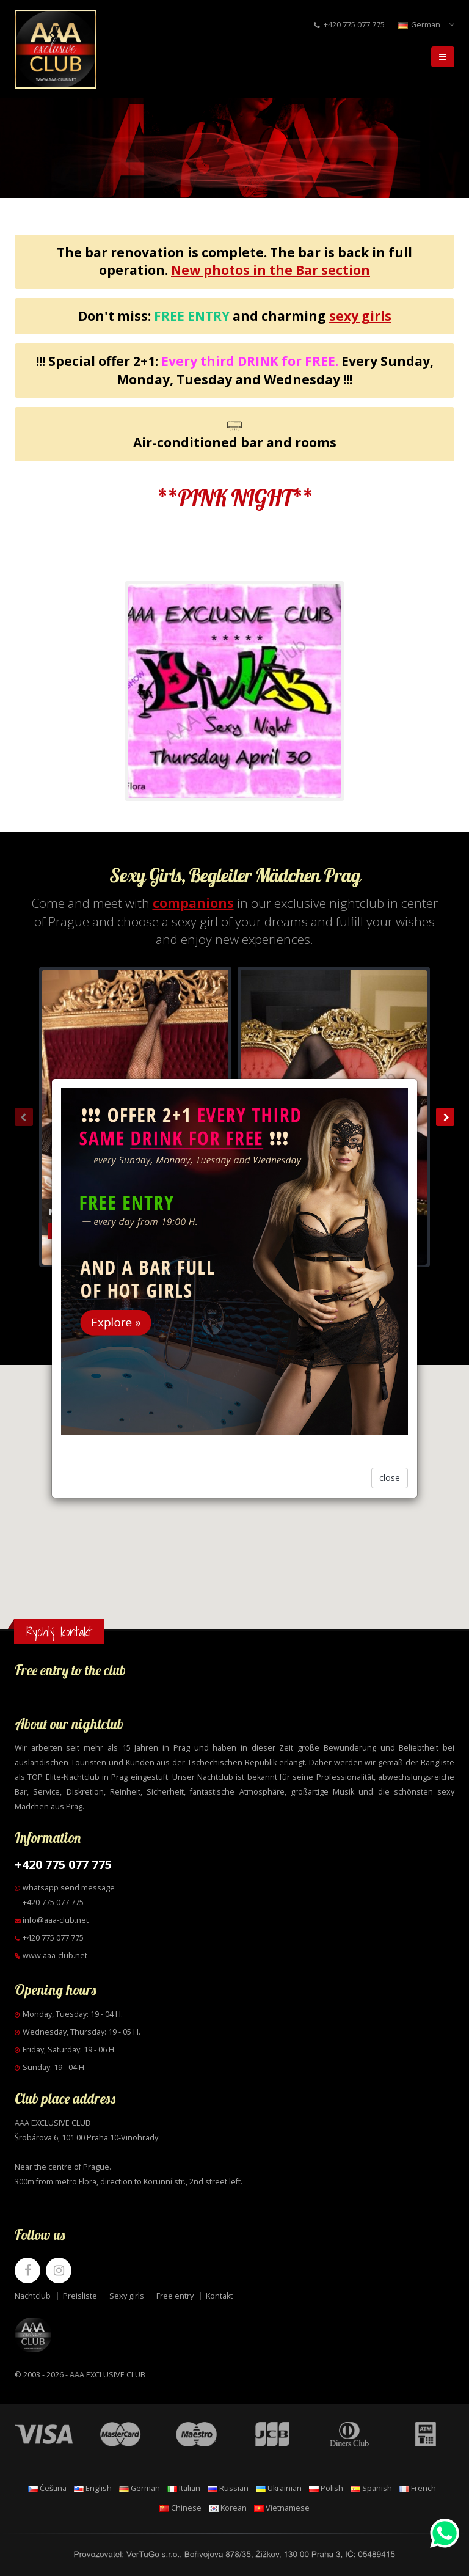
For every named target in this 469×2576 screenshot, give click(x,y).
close (389, 1478)
